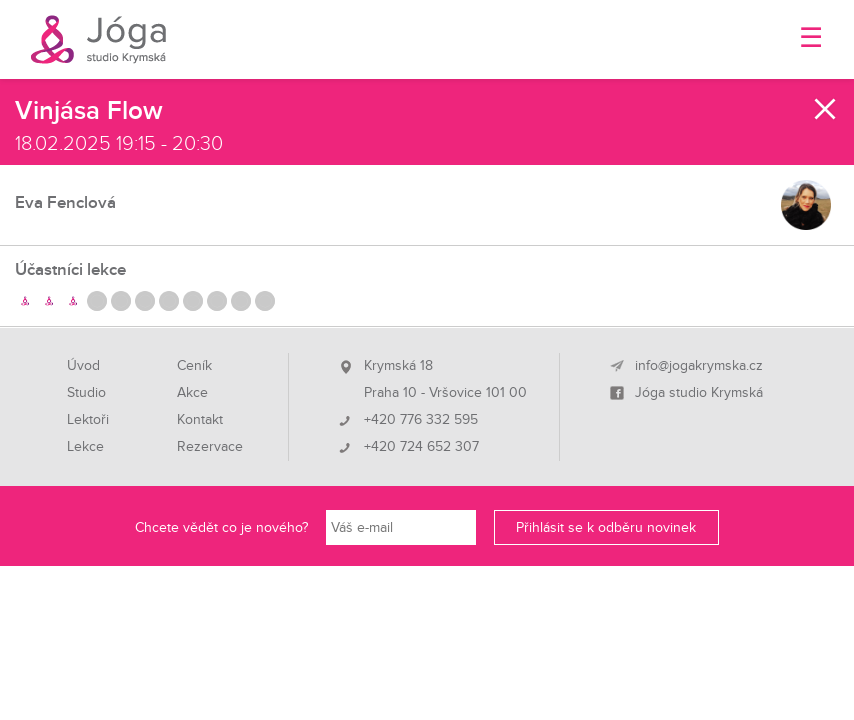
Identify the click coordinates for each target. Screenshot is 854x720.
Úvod (83, 366)
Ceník (194, 366)
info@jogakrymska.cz (699, 366)
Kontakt (200, 420)
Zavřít (826, 109)
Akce (192, 393)
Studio (86, 393)
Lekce (85, 447)
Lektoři (88, 420)
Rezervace (210, 447)
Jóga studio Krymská (699, 393)
